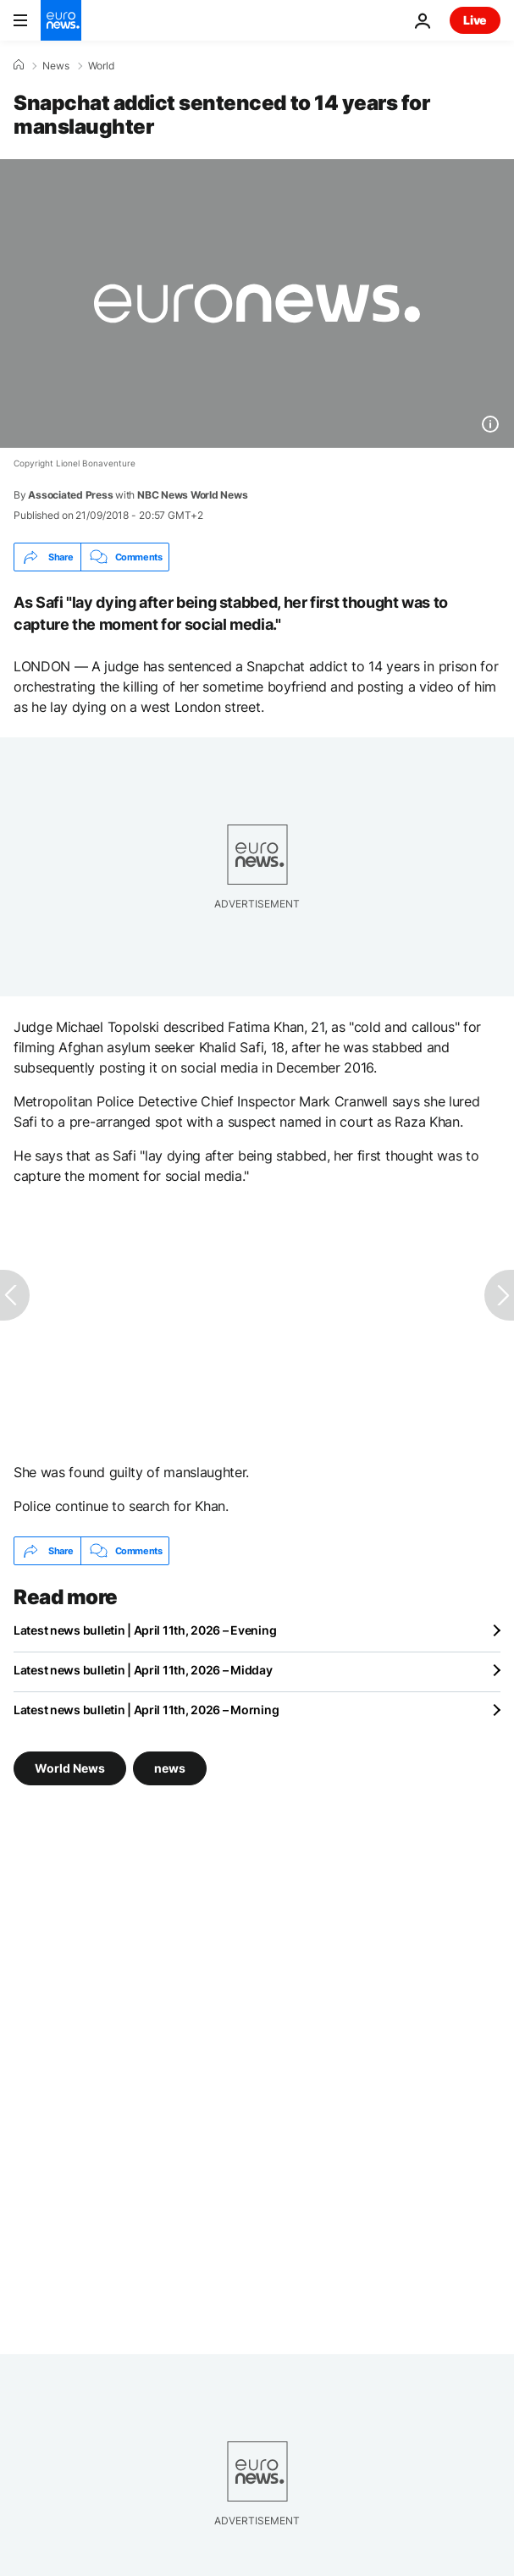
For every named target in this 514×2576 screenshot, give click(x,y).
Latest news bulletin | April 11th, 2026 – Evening (145, 1630)
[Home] (19, 65)
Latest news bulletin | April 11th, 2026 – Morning (146, 1709)
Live (475, 20)
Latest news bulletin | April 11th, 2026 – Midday (143, 1670)
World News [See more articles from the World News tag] (70, 1768)
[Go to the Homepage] (61, 20)
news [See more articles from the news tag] (169, 1768)
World (101, 66)
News (55, 66)
